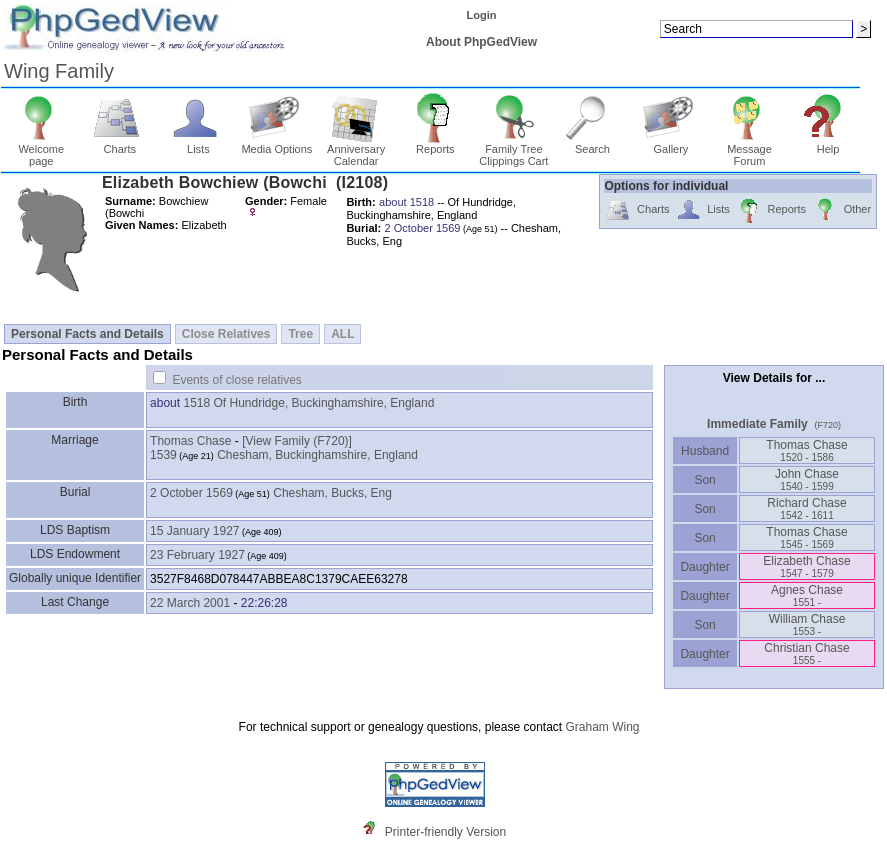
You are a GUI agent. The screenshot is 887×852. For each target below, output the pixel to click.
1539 (163, 455)
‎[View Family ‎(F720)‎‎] (297, 441)
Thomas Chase (190, 441)
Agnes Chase (807, 595)
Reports (435, 144)
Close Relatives (226, 334)
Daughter (705, 567)
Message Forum (749, 150)
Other (841, 210)
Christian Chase (806, 653)
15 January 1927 (194, 531)
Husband (705, 451)
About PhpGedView (481, 42)
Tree (300, 334)
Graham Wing (602, 727)
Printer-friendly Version (445, 832)
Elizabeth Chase (806, 566)
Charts (119, 144)
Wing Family (59, 71)
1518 (196, 403)
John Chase (807, 479)
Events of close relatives (236, 380)
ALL (342, 334)
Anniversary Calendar (356, 150)
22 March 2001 (190, 603)
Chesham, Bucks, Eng (332, 493)
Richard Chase (806, 508)
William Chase (807, 624)
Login (482, 15)
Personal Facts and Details (87, 334)
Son (705, 480)
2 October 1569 (191, 493)
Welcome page (41, 150)
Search (592, 144)
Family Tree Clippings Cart (513, 150)
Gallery (671, 144)
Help (828, 144)
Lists (198, 144)
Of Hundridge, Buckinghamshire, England (324, 403)
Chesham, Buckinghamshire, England (317, 455)
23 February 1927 (197, 555)
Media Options (276, 144)
